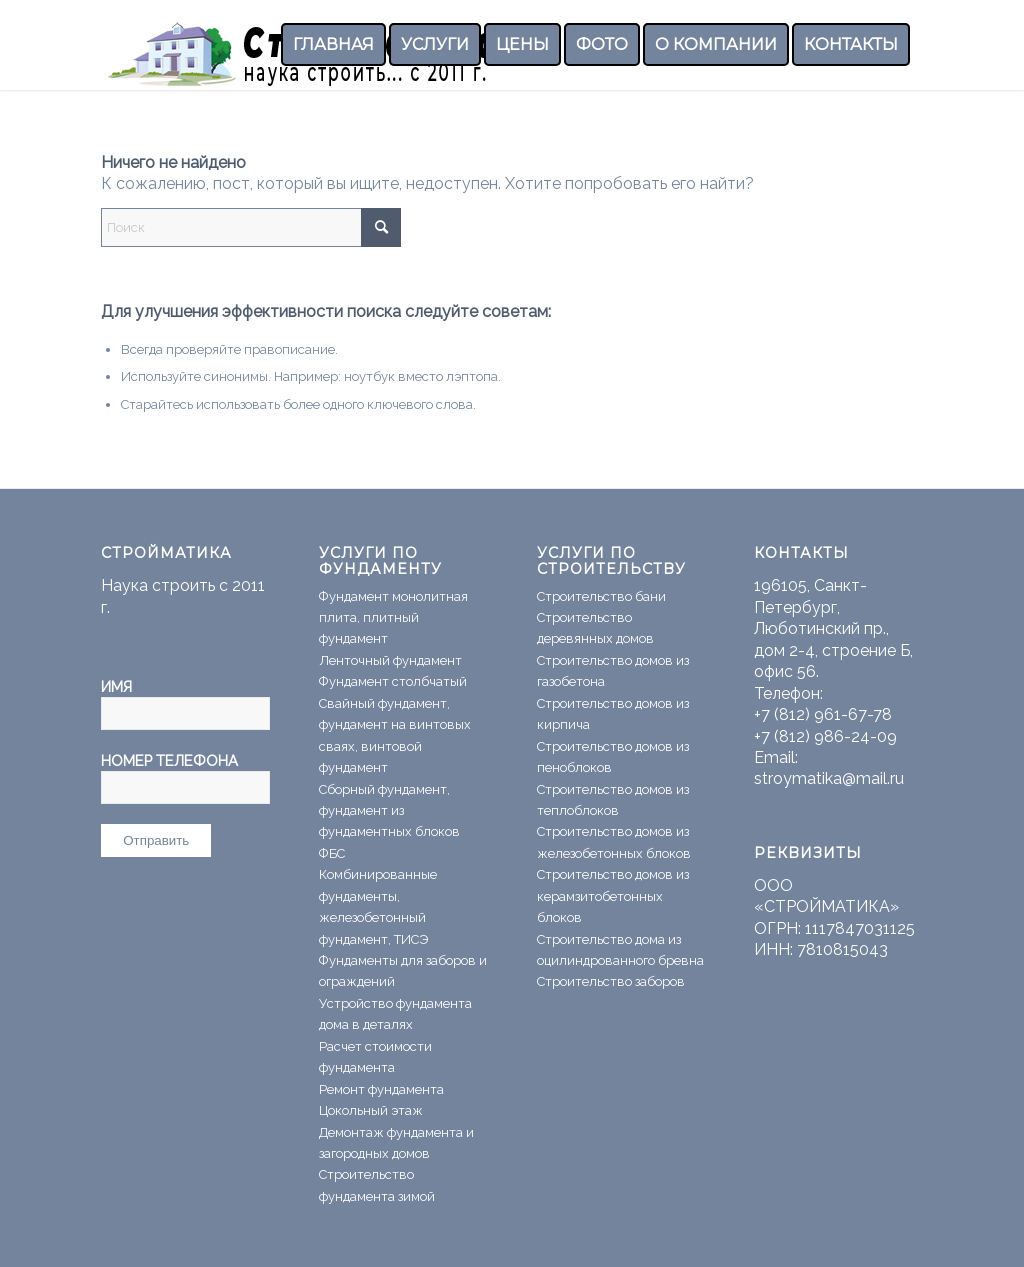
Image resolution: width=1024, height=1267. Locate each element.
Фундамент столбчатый (393, 681)
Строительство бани (601, 596)
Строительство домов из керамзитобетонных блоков (613, 896)
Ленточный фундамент (390, 660)
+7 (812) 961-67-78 (823, 714)
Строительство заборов (611, 981)
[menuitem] (333, 45)
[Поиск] (251, 227)
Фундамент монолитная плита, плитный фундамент (393, 618)
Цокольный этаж (371, 1110)
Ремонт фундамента (381, 1089)
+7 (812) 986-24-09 (825, 736)
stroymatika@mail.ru (829, 778)
